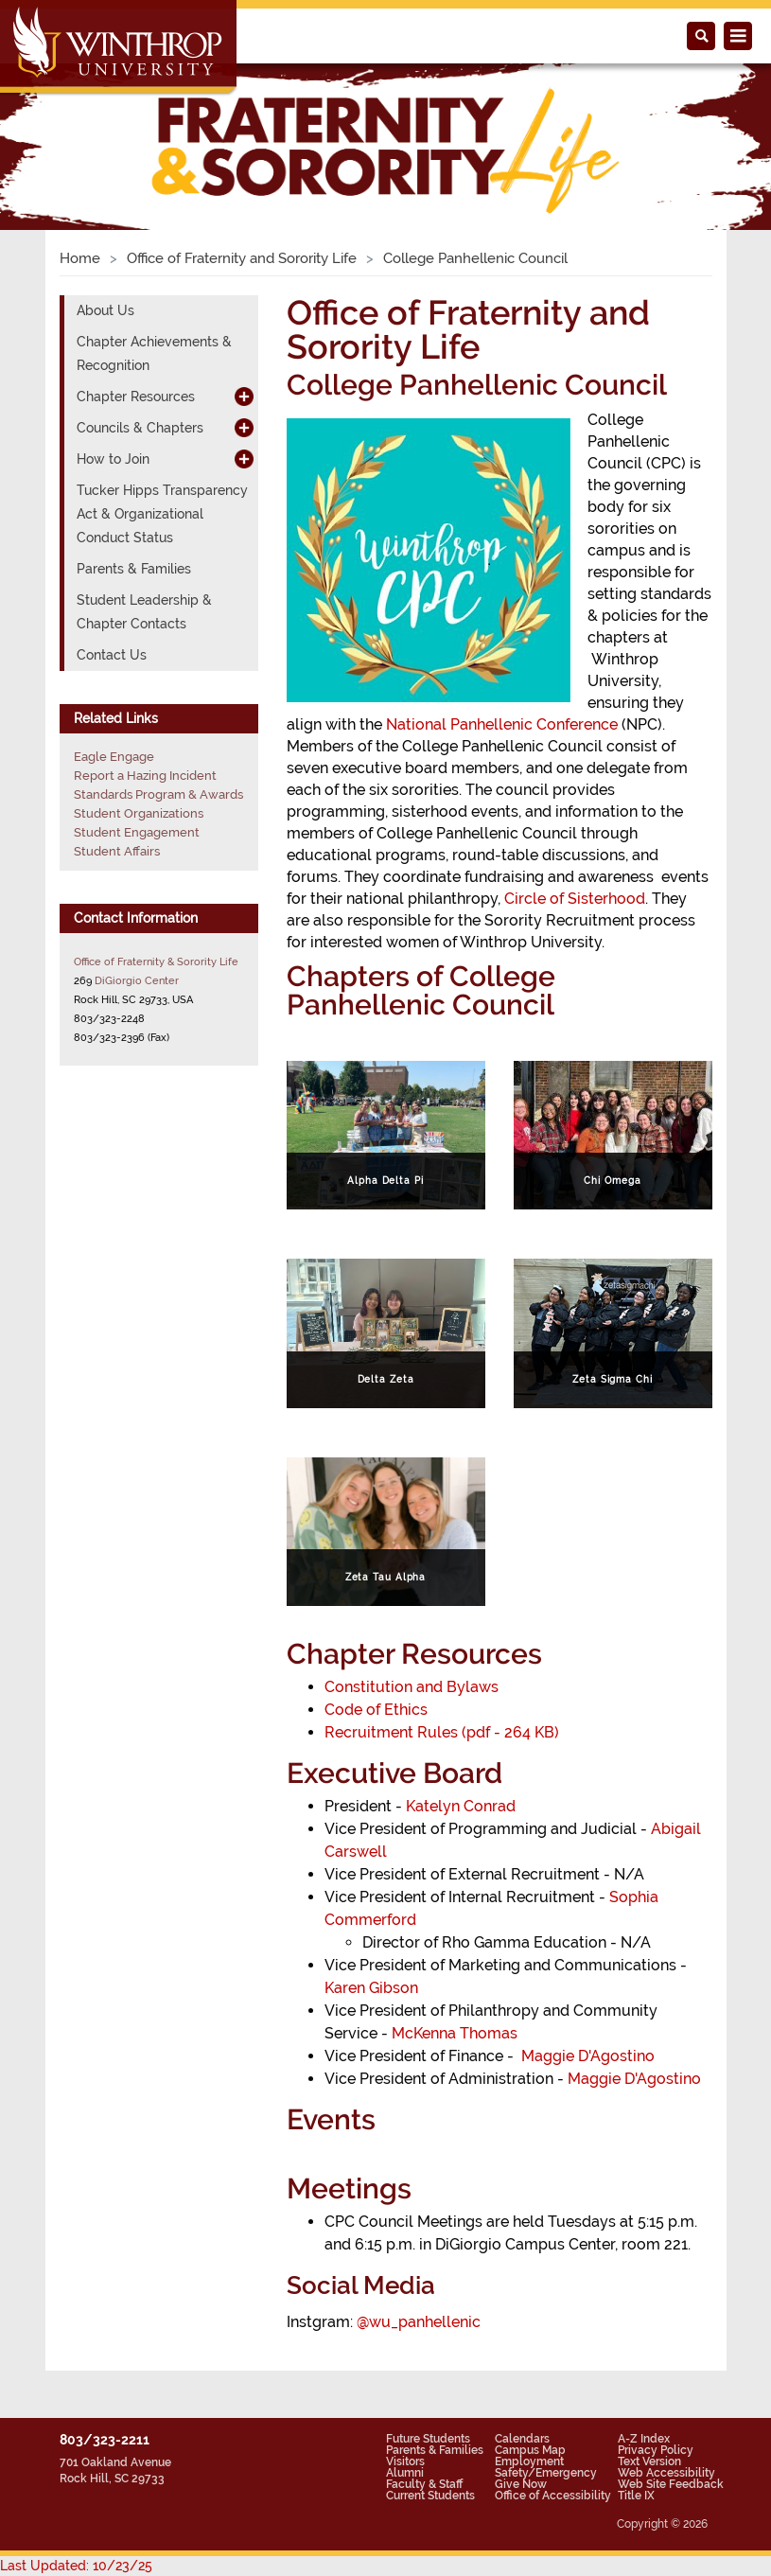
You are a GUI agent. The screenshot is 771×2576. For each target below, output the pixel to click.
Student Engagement (137, 832)
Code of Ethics (376, 1710)
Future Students (428, 2438)
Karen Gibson (371, 1988)
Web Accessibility (666, 2472)
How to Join (113, 459)
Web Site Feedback (671, 2484)
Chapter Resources (136, 396)
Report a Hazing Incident (145, 775)
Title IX (636, 2495)
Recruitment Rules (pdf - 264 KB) (441, 1732)
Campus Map (530, 2450)
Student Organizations (138, 813)
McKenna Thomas (454, 2033)
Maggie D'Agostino (588, 2056)
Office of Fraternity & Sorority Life (156, 961)
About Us (105, 310)
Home (80, 258)
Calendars (522, 2438)
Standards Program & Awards (158, 794)
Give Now (521, 2484)
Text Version (649, 2461)
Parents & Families (134, 568)
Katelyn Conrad (461, 1806)
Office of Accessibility (553, 2495)
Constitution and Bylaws (411, 1687)
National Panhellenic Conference (502, 724)
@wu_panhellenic (419, 2322)
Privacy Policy (655, 2450)
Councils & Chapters (140, 427)
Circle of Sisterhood (574, 899)
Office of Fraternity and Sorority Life (242, 258)
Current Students (430, 2495)
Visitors (405, 2461)
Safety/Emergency (546, 2472)
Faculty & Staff (424, 2484)
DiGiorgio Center (137, 980)
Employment (529, 2461)
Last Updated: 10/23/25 (76, 2565)
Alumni (405, 2472)
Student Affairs (117, 851)
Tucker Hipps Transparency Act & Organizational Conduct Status (162, 514)
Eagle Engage (114, 757)
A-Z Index (644, 2438)
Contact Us (112, 654)
